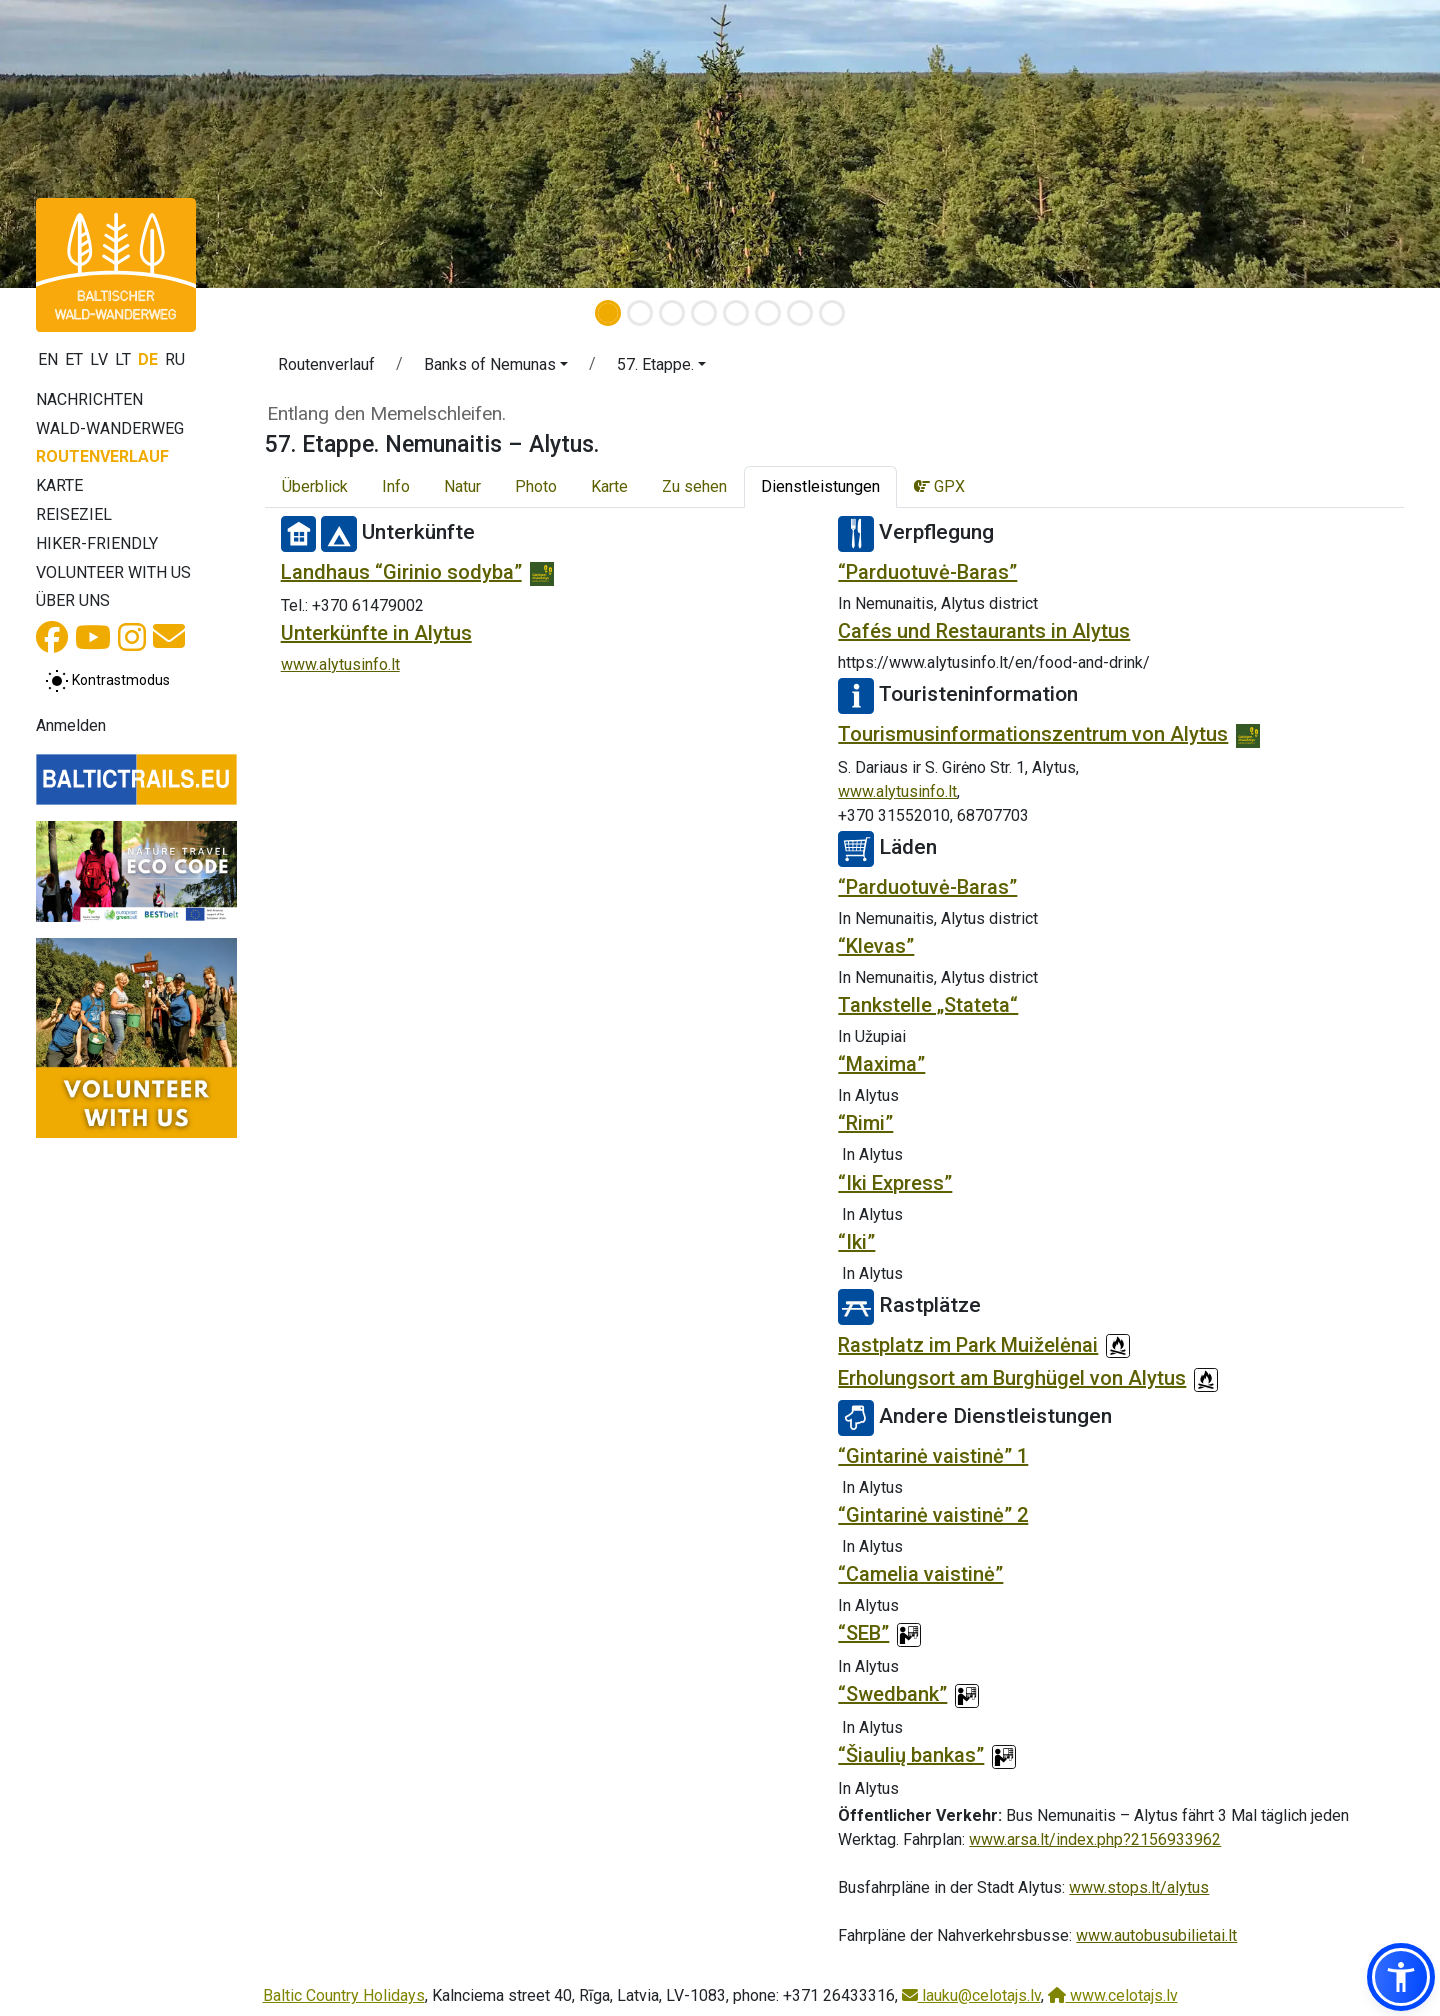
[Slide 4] (704, 313)
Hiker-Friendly (97, 543)
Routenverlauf (102, 456)
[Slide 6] (768, 313)
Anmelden (71, 725)
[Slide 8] (832, 313)
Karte (59, 485)
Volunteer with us (113, 572)
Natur (462, 486)
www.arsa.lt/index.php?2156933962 (1095, 1839)
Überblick (315, 486)
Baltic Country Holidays (344, 1995)
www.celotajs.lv (1113, 1995)
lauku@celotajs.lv (971, 1995)
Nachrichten (89, 399)
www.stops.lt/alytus (1139, 1887)
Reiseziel (74, 514)
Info (396, 486)
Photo (536, 486)
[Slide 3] (672, 313)
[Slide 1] (608, 313)
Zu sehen (694, 486)
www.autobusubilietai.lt (1156, 1935)
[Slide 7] (800, 313)
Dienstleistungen (820, 486)
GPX (939, 486)
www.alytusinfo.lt (340, 664)
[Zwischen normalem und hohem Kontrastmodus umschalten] (107, 681)
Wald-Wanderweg (110, 428)
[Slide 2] (640, 313)
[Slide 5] (736, 313)
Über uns (73, 600)
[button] (496, 368)
